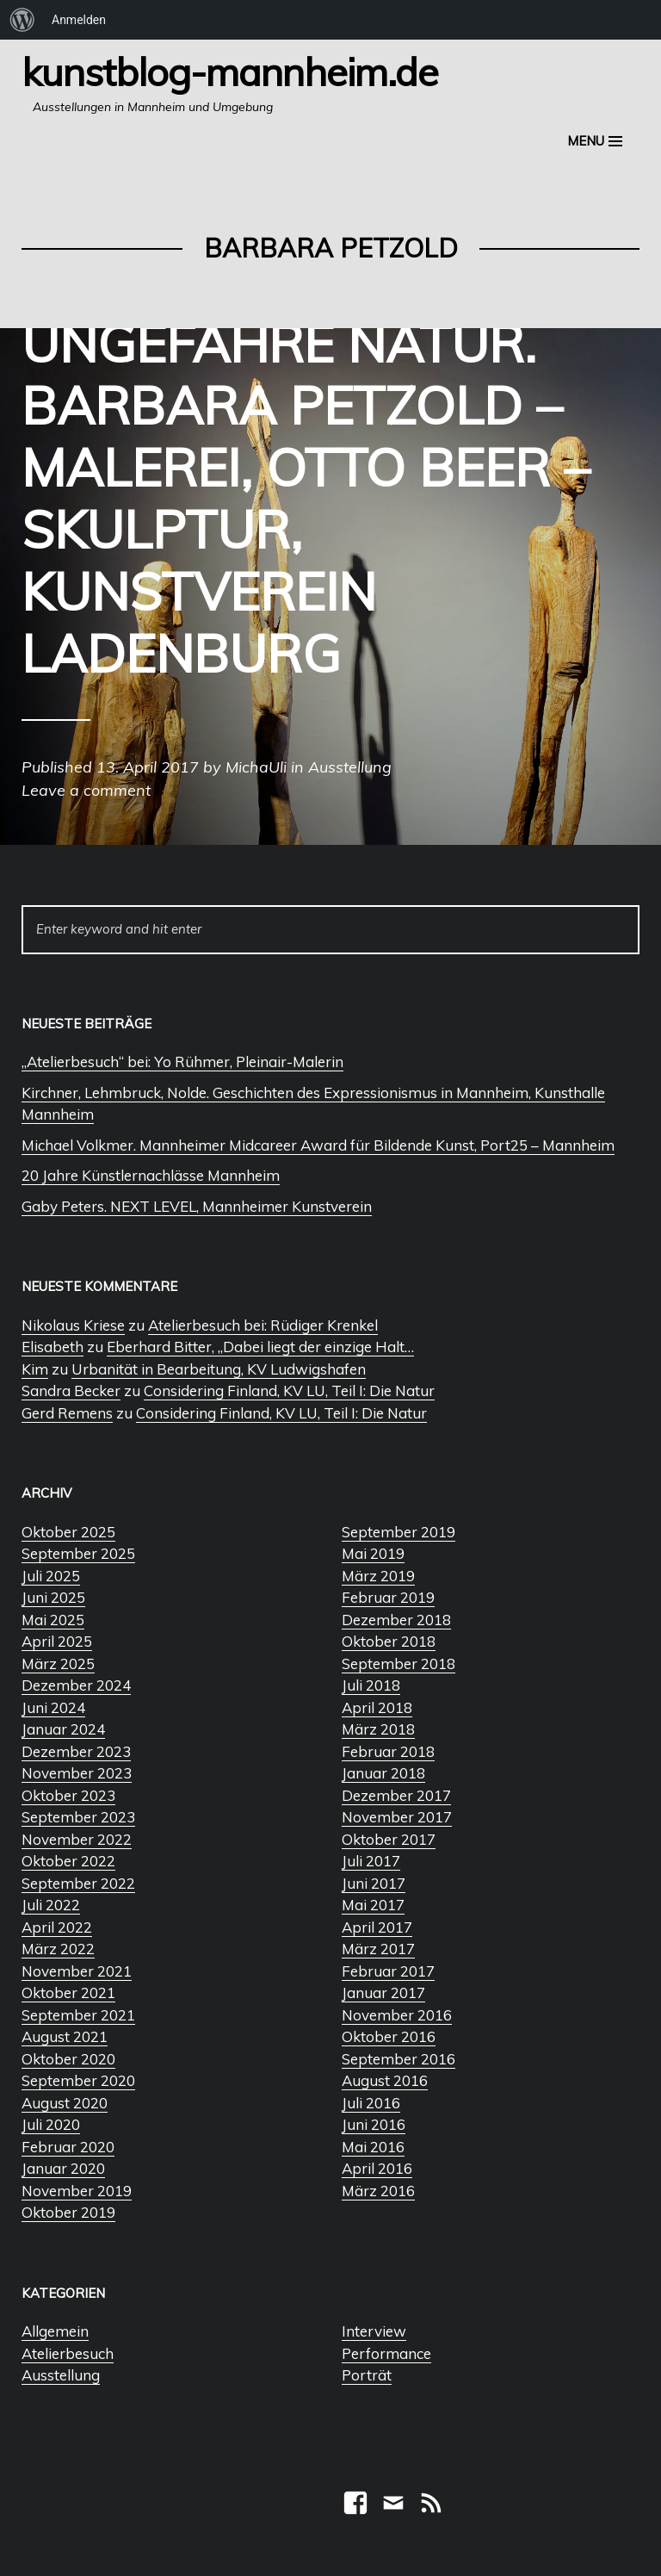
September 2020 (78, 2080)
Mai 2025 (53, 1620)
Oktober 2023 (68, 1795)
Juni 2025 (53, 1597)
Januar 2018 (383, 1773)
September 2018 (398, 1663)
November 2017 (397, 1817)
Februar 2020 (68, 2147)
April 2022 (57, 1927)
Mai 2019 (373, 1553)
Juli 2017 (371, 1861)
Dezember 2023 (76, 1751)
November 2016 (397, 2015)
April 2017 (377, 1927)
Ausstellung (61, 2375)
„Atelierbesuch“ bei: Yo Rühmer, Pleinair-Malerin (182, 1061)
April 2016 (377, 2168)
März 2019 (378, 1576)
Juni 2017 (373, 1883)
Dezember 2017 (396, 1795)
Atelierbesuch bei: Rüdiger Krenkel (263, 1325)
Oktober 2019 (68, 2212)
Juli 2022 (51, 1905)
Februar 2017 (388, 1971)
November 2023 (77, 1773)
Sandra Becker (71, 1390)
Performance (386, 2353)
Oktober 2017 (389, 1839)
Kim (35, 1369)
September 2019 (398, 1532)
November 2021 (77, 1971)
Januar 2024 (63, 1729)
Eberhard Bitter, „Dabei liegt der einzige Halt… (260, 1347)
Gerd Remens (67, 1413)
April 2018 (377, 1707)
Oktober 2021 (68, 1992)
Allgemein (55, 2331)
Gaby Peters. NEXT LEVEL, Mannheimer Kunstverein (197, 1206)
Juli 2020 (51, 2124)
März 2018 (378, 1729)
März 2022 (58, 1949)
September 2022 (78, 1883)
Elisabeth (52, 1347)
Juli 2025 (51, 1576)
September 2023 (78, 1817)
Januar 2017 (383, 1992)
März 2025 (58, 1663)
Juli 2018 (371, 1685)
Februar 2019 (388, 1597)
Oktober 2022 (68, 1861)
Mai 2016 (373, 2147)
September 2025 (78, 1553)
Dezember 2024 (76, 1685)
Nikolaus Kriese (73, 1325)
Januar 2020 (63, 2168)
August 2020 (65, 2103)
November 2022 (77, 1839)
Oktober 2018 (389, 1641)
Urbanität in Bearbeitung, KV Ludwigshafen (218, 1369)
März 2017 (378, 1949)
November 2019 (77, 2191)
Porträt (367, 2375)
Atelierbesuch (68, 2353)
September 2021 (78, 2015)
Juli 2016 (371, 2103)
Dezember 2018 (396, 1620)
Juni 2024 (53, 1707)
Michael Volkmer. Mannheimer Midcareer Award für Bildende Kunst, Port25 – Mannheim (318, 1145)
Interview (374, 2331)
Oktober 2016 (389, 2036)
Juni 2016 (373, 2124)
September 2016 (398, 2059)
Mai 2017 (373, 1905)
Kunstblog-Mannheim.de (230, 71)
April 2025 (57, 1641)
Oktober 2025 (68, 1532)
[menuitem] (22, 20)
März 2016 (378, 2191)
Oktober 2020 (68, 2059)
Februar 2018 (388, 1751)
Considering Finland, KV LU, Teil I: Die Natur (289, 1390)
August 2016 (385, 2080)
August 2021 (65, 2036)
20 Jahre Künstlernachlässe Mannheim (151, 1175)
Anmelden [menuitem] (79, 20)
